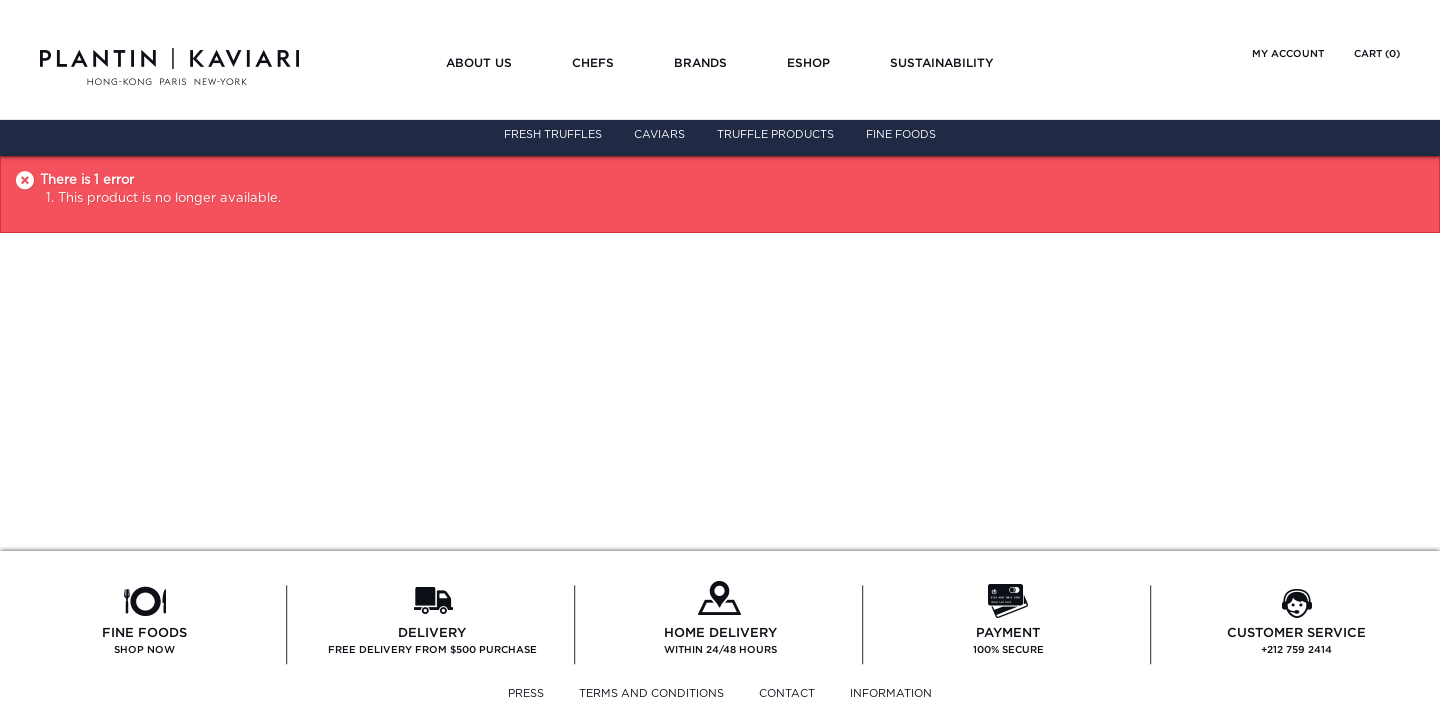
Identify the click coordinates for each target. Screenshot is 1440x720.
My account (1288, 53)
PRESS (526, 693)
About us (479, 62)
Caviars (659, 134)
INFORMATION (891, 693)
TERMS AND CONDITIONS (651, 693)
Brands (700, 62)
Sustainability (942, 62)
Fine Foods (901, 134)
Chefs (593, 62)
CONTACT (787, 693)
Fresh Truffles (553, 134)
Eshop (808, 62)
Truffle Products (775, 134)
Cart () (1377, 53)
